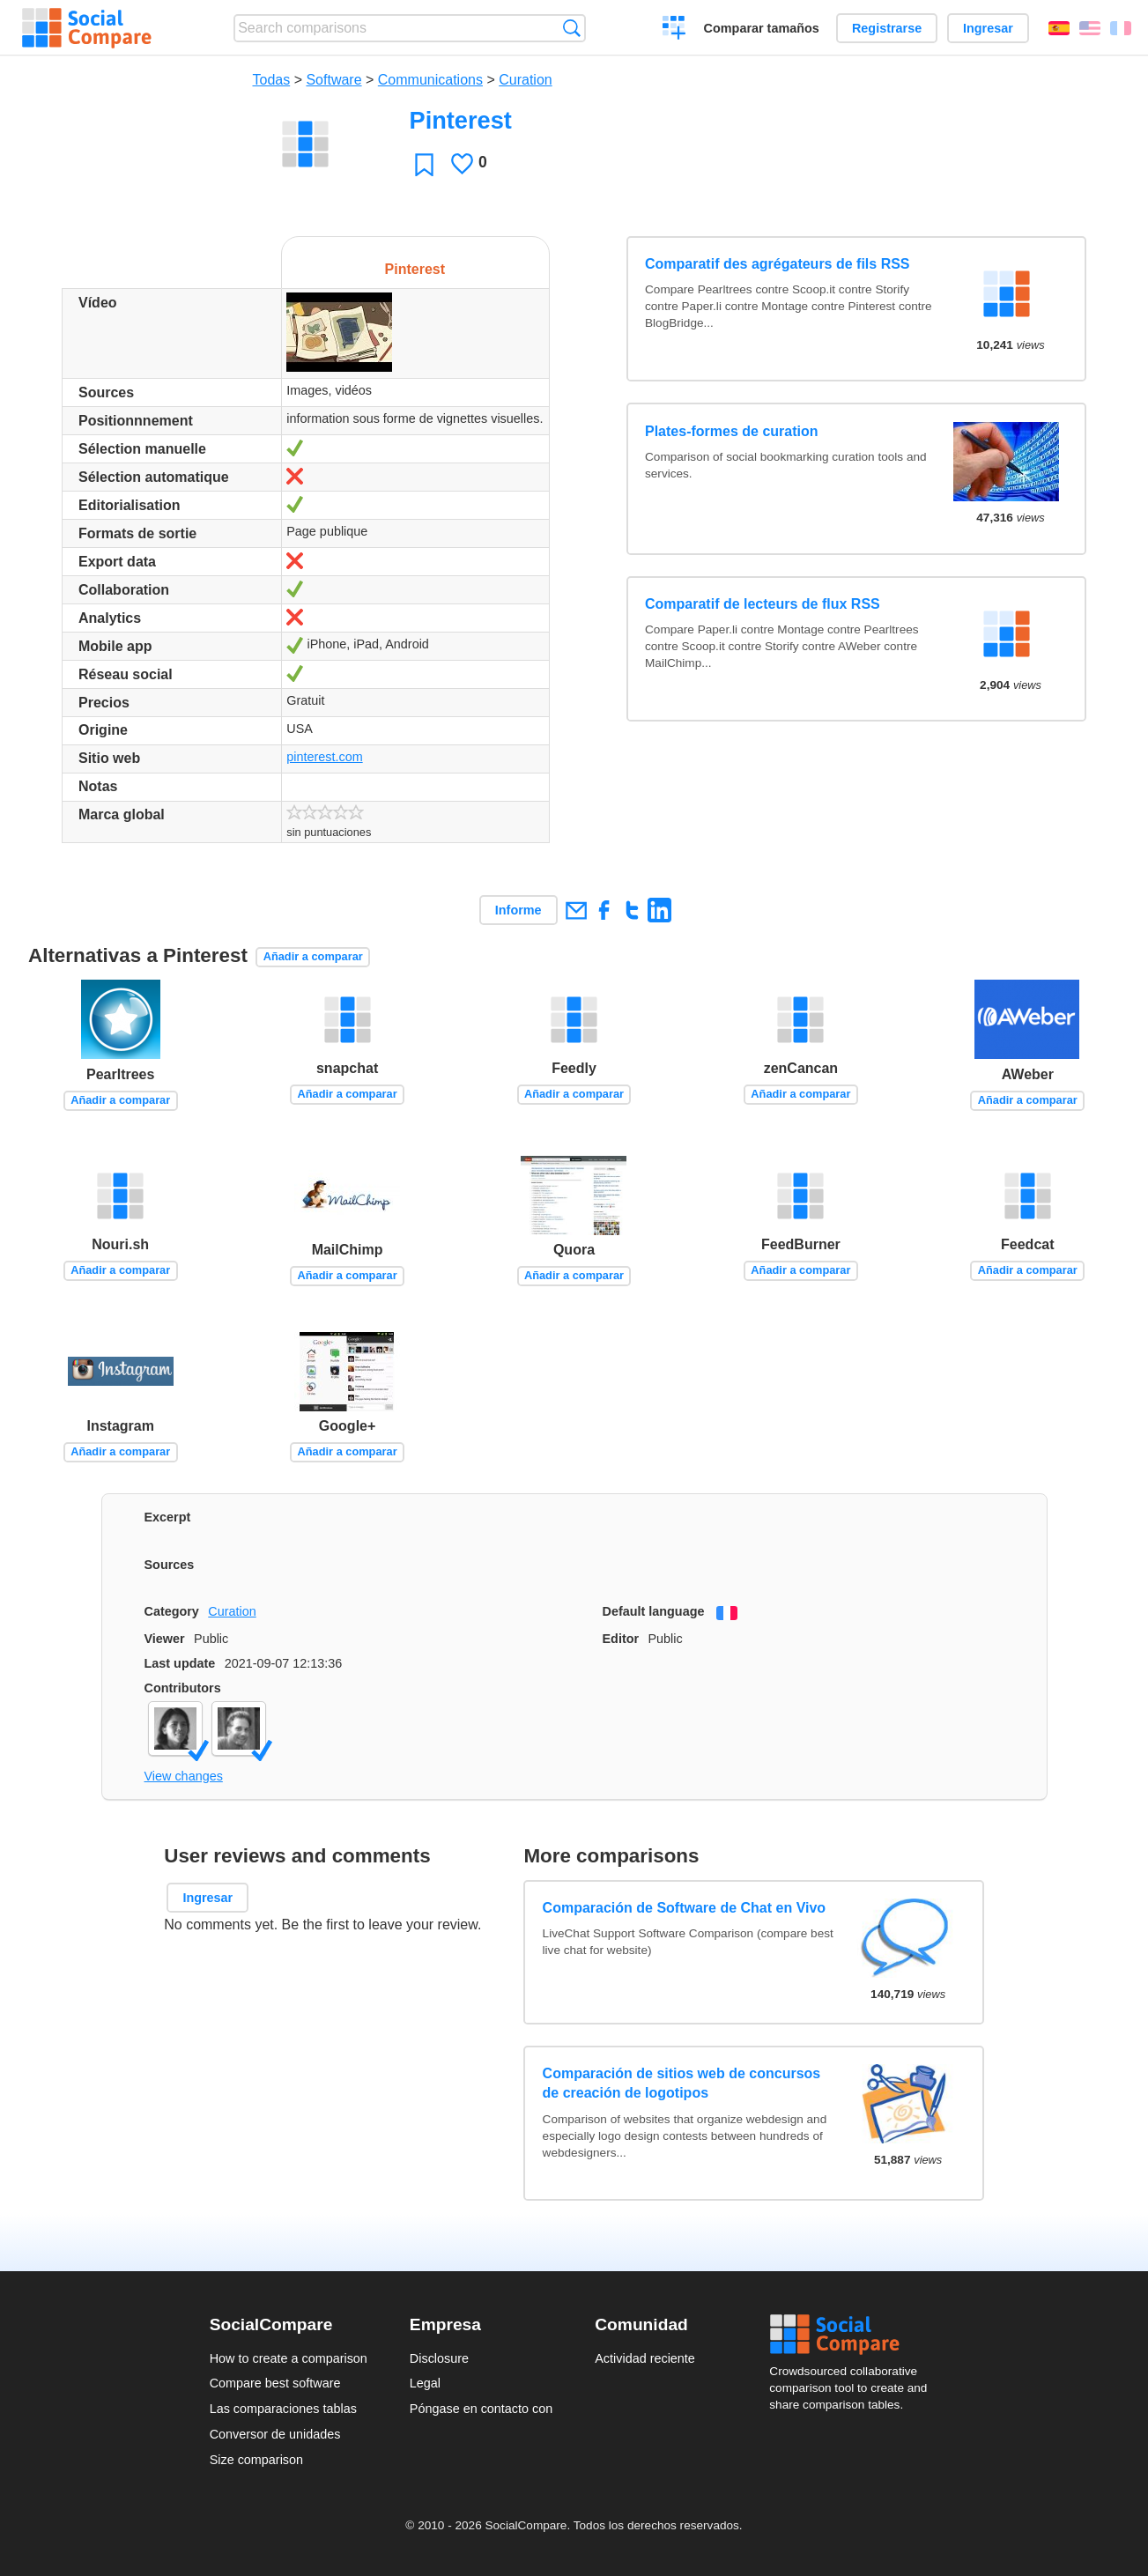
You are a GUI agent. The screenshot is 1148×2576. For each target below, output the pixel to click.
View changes (183, 1776)
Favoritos (424, 164)
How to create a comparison (288, 2358)
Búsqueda (571, 27)
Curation (525, 79)
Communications (430, 79)
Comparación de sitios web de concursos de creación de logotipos (682, 2083)
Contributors (182, 1688)
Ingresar (988, 28)
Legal (425, 2383)
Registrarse (887, 28)
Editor (621, 1639)
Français (1120, 28)
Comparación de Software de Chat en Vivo (684, 1907)
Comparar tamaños (761, 28)
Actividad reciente (645, 2358)
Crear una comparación (674, 30)
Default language (654, 1611)
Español (1059, 28)
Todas (272, 79)
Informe (518, 910)
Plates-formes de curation (731, 431)
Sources (169, 1565)
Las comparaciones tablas (283, 2409)
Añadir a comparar (313, 956)
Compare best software (275, 2383)
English (1089, 28)
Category (171, 1611)
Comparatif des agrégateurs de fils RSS (777, 263)
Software (333, 79)
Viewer (164, 1639)
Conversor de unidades (275, 2434)
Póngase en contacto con (481, 2409)
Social (853, 2334)
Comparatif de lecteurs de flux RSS (762, 603)
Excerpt (167, 1517)
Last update (180, 1663)
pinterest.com (324, 757)
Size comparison (256, 2460)
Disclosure (439, 2358)
